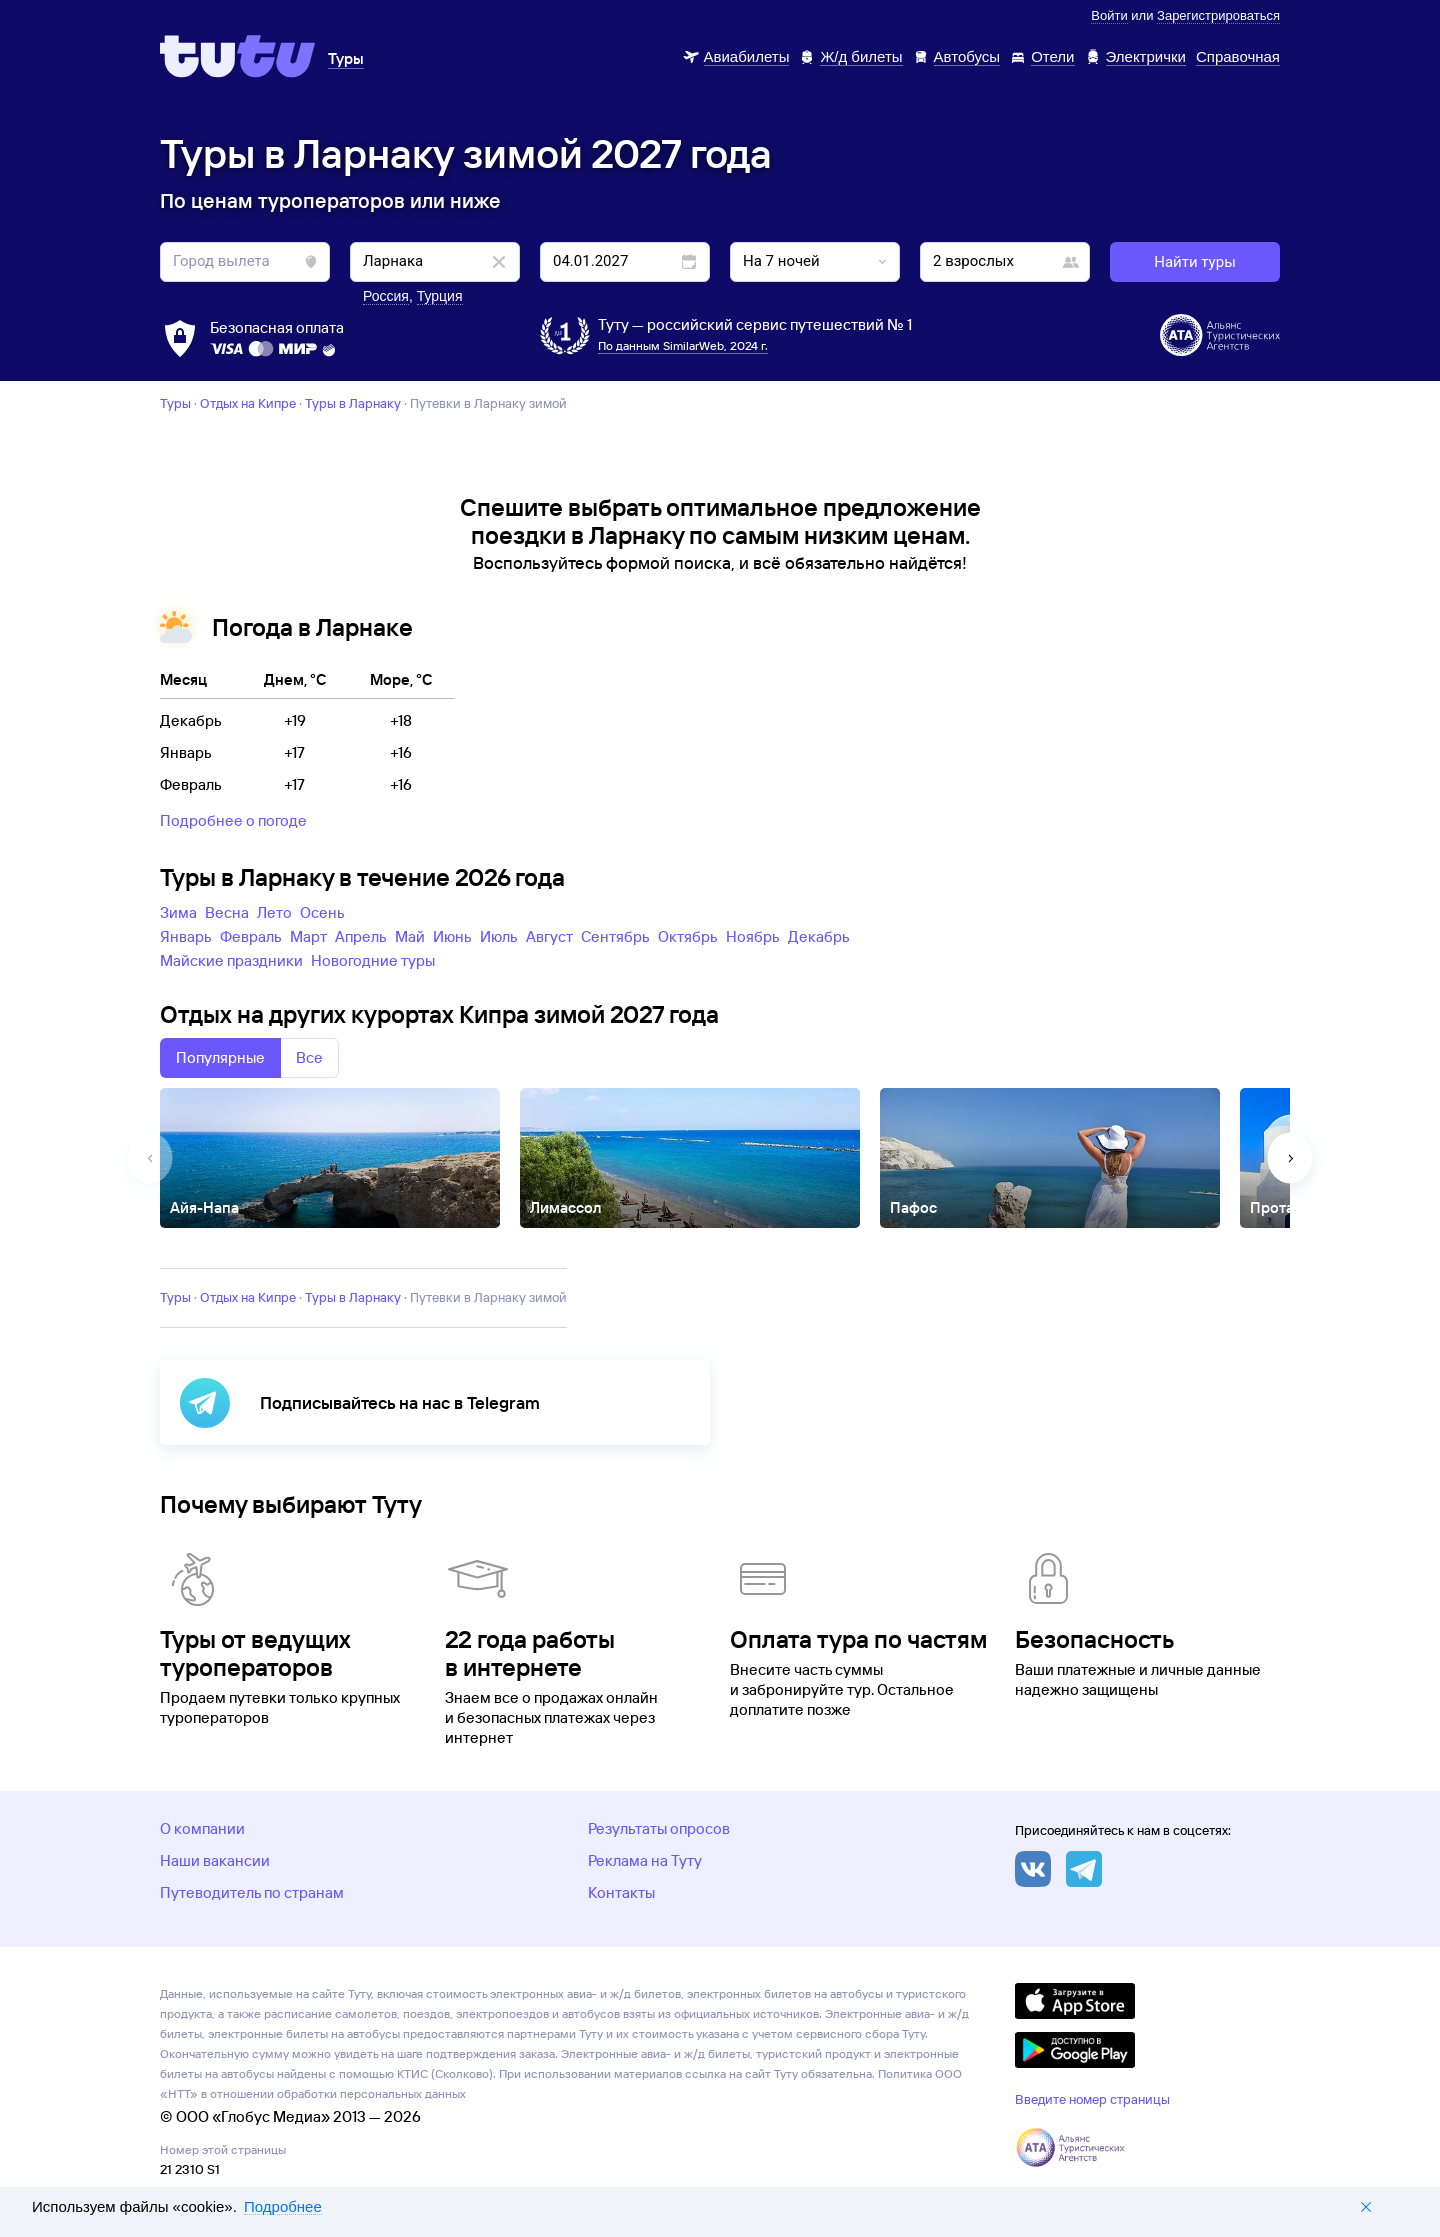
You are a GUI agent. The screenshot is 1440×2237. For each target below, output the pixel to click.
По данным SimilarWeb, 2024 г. (683, 345)
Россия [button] (386, 296)
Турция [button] (440, 296)
